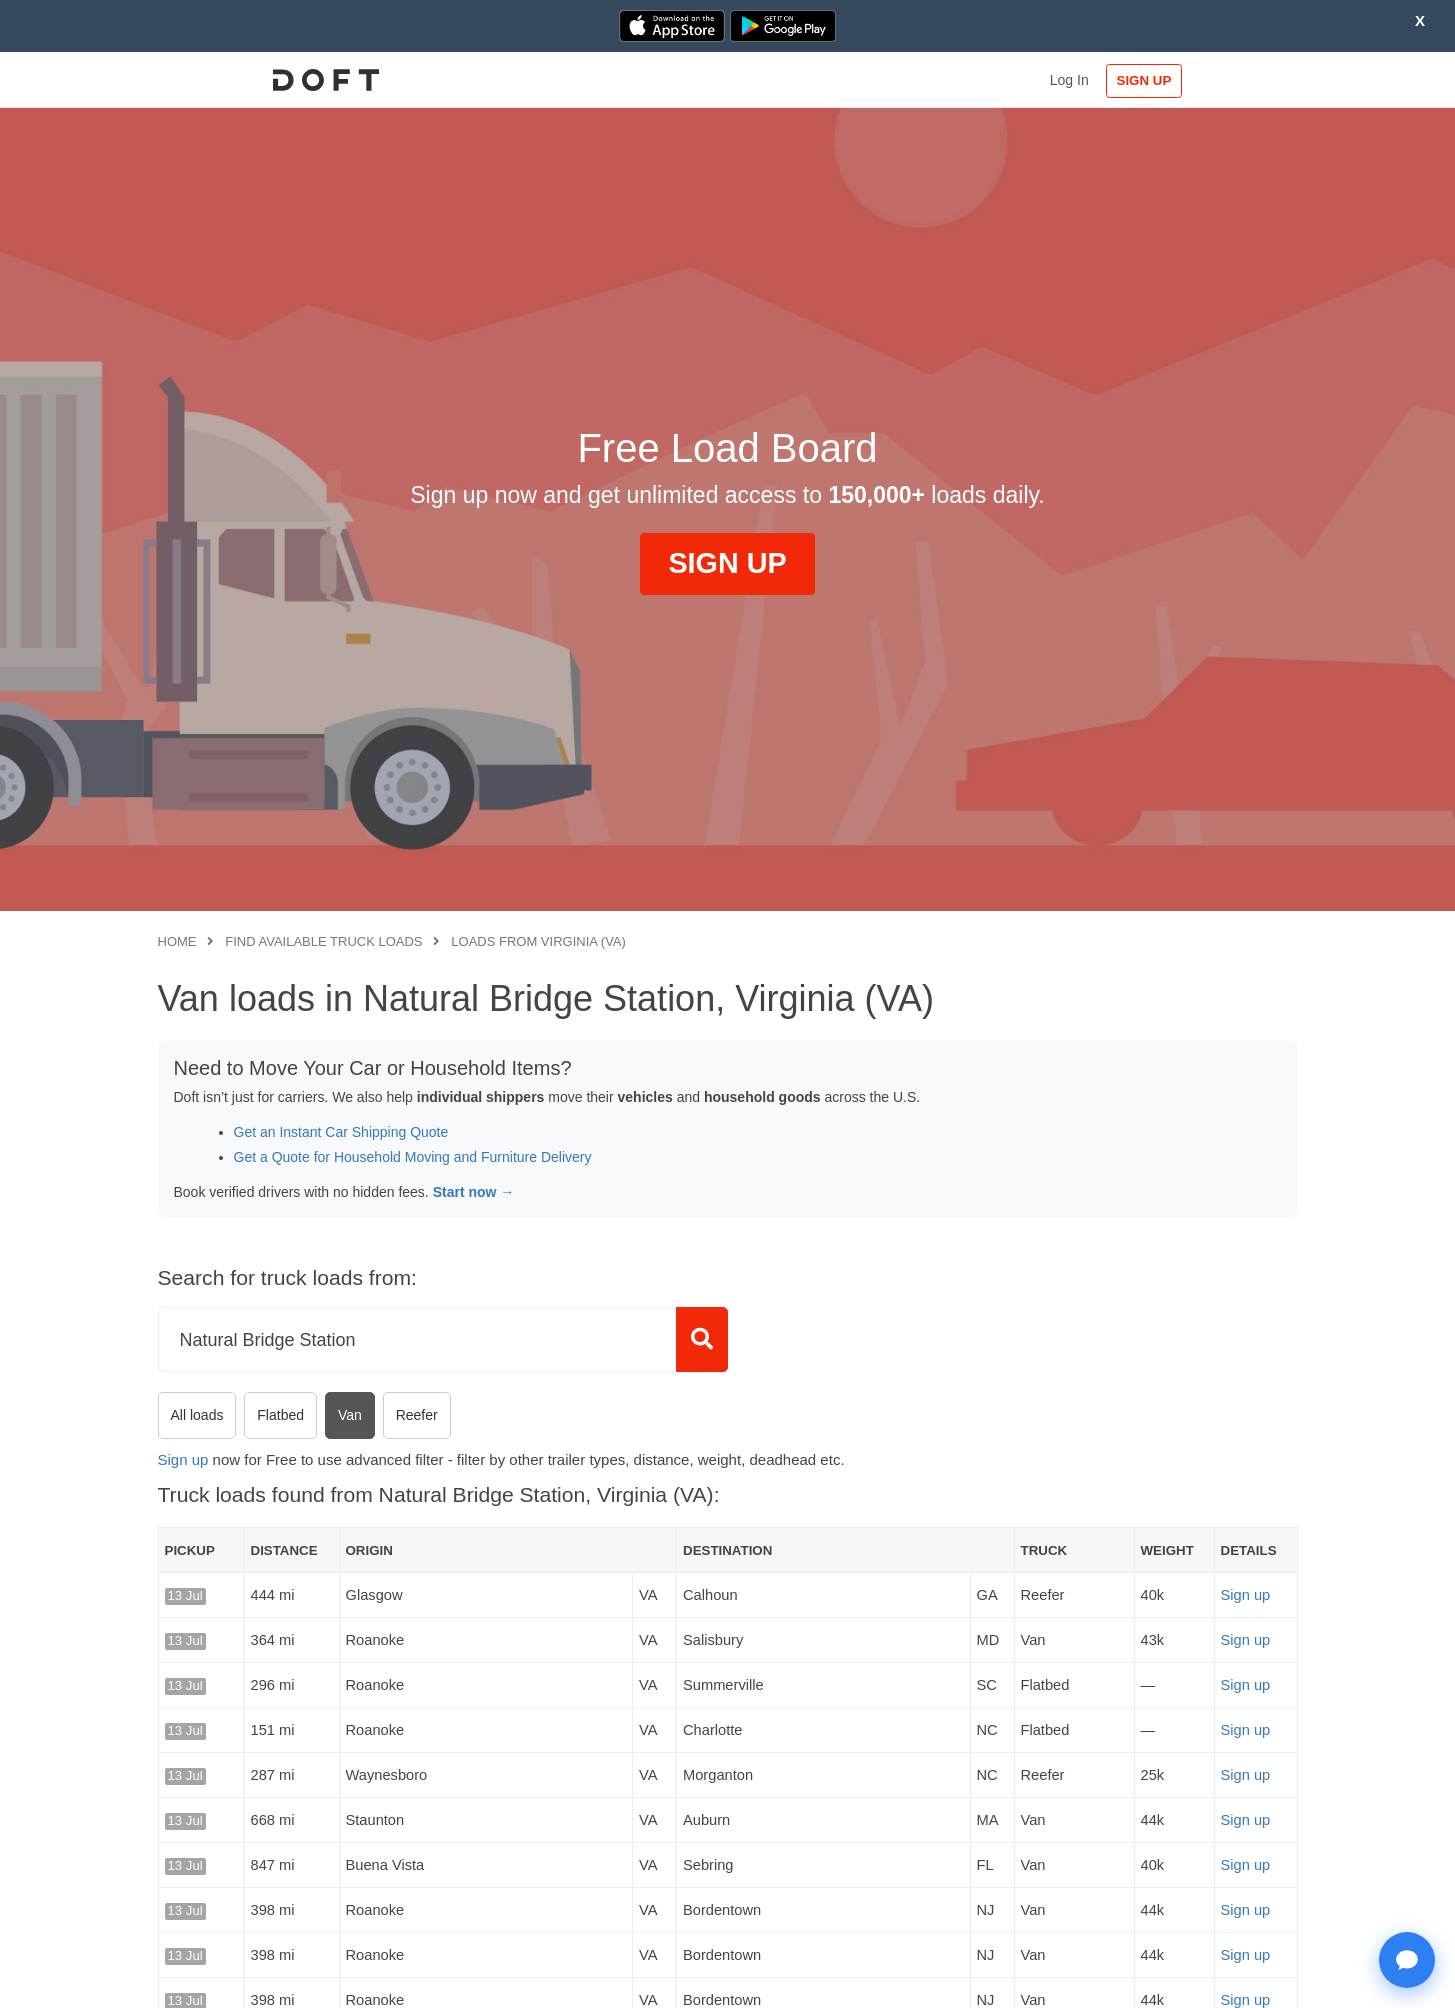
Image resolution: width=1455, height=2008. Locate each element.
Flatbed (280, 1415)
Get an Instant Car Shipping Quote (341, 1132)
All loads (197, 1415)
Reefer (417, 1415)
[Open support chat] (1407, 1960)
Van (350, 1415)
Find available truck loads (323, 941)
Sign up (183, 1459)
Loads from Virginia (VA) (538, 941)
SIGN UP (1232, 80)
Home (177, 941)
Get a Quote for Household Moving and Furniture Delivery (413, 1157)
